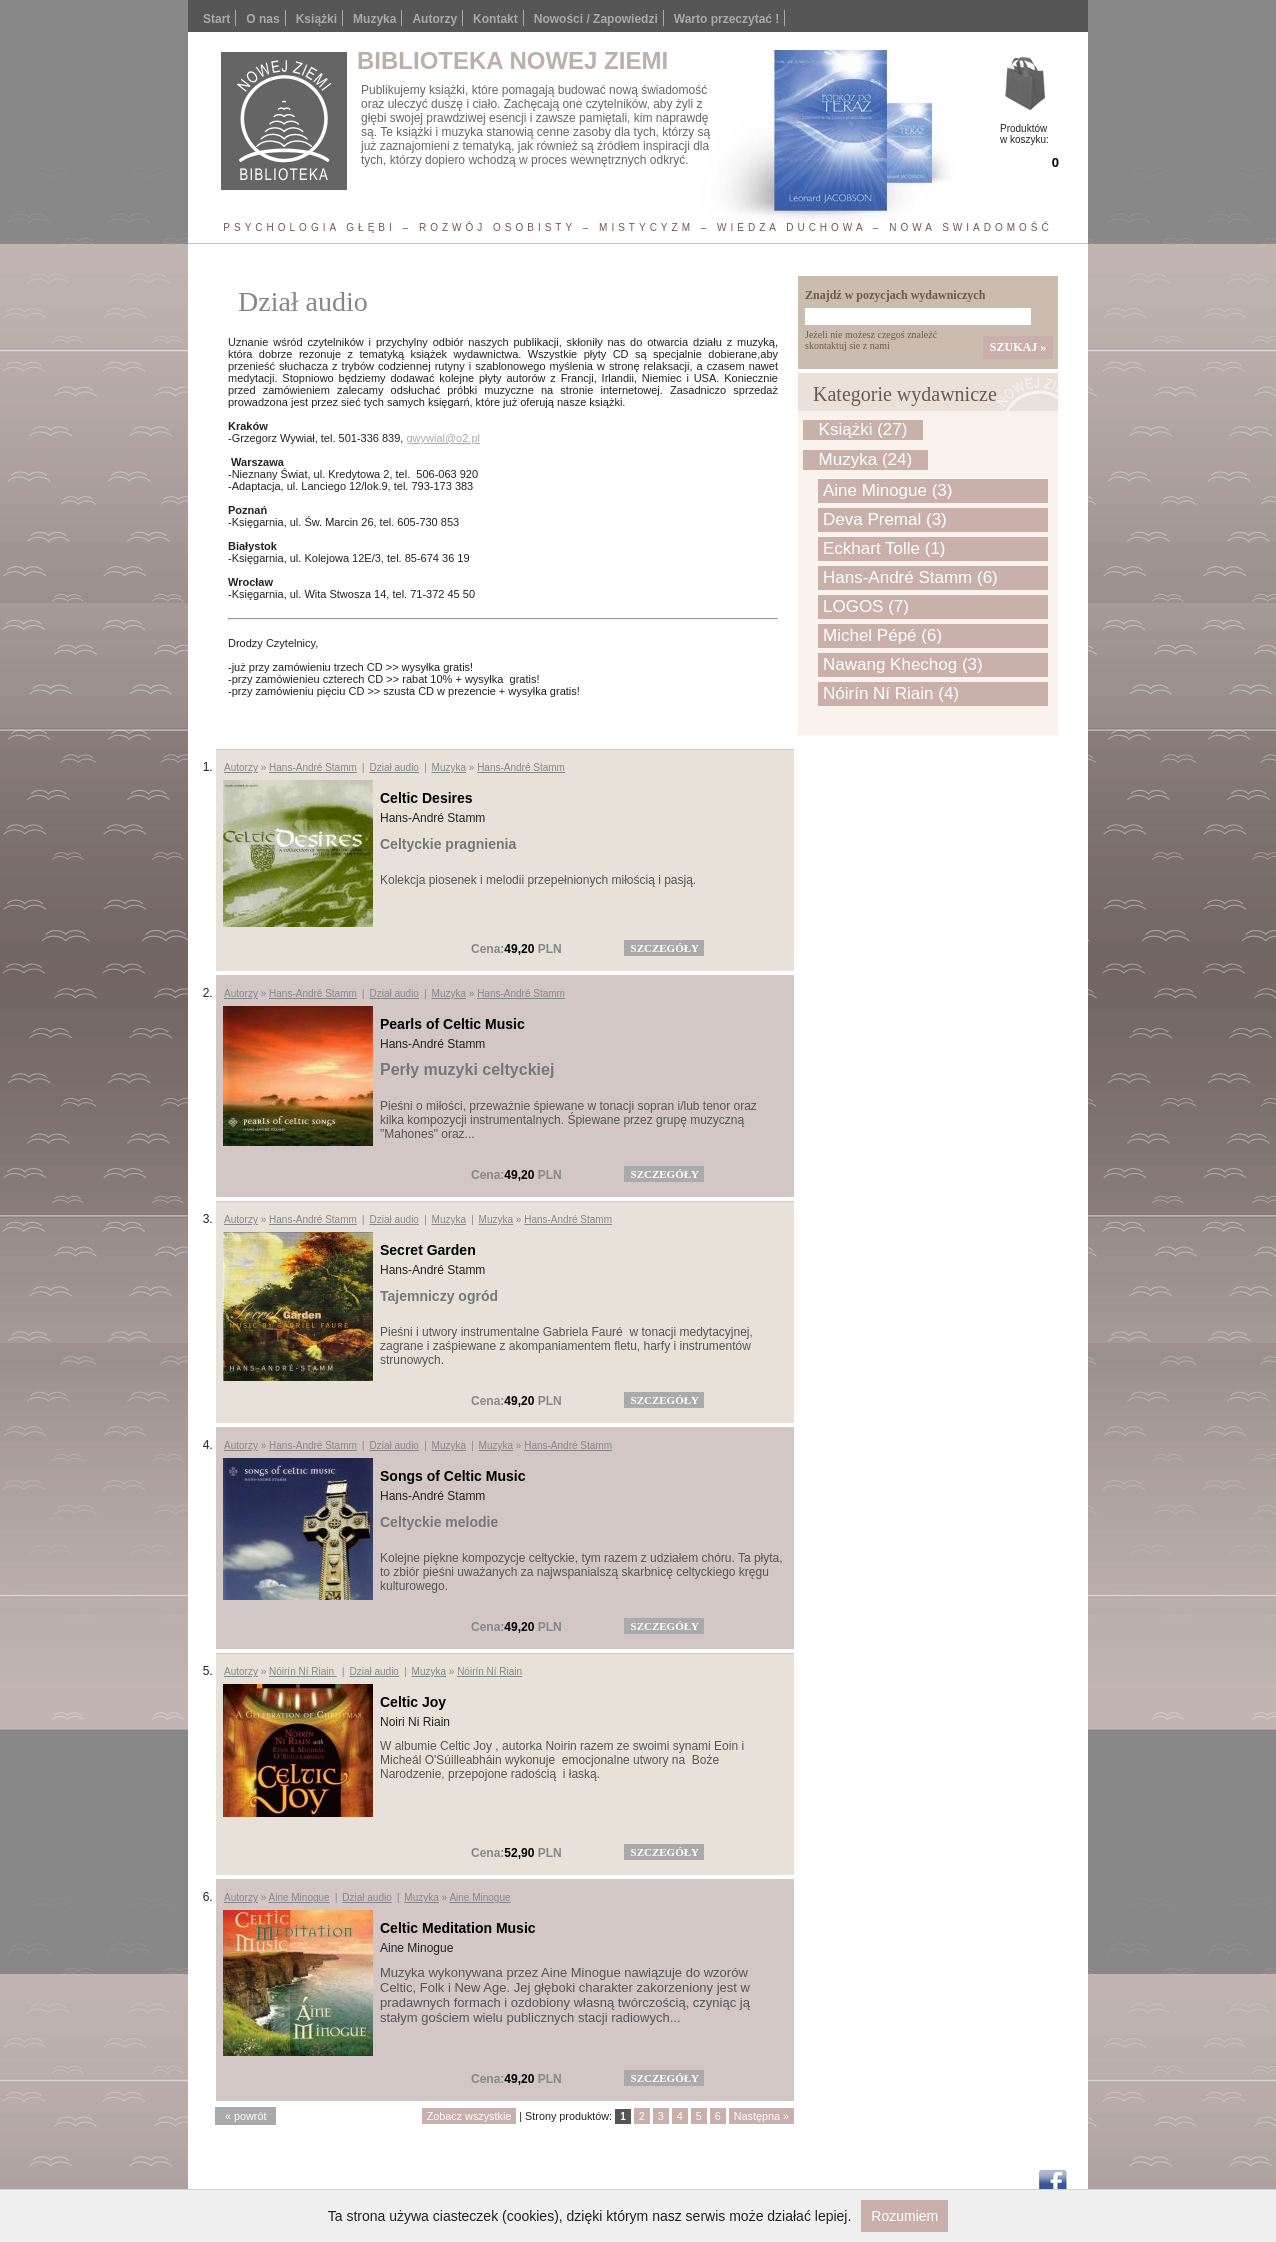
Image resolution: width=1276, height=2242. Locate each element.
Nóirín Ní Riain (303, 1671)
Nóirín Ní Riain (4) (891, 693)
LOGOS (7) (866, 606)
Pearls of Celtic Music (452, 1024)
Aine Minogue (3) (887, 490)
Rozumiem (904, 2216)
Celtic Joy (413, 1702)
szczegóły (665, 948)
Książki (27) (863, 429)
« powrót (245, 2116)
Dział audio (393, 767)
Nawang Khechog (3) (903, 664)
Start (216, 19)
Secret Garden (428, 1250)
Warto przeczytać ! (727, 19)
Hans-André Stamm (313, 767)
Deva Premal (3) (885, 519)
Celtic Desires (426, 798)
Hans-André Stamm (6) (910, 577)
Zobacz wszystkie (469, 2116)
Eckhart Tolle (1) (884, 548)
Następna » (761, 2116)
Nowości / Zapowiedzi (596, 19)
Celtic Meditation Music (458, 1928)
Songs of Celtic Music (452, 1476)
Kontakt (495, 19)
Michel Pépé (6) (882, 635)
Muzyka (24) (866, 459)
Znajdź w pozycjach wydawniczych (895, 295)
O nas (262, 19)
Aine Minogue (298, 1897)
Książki (316, 19)
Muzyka (449, 767)
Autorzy (434, 19)
